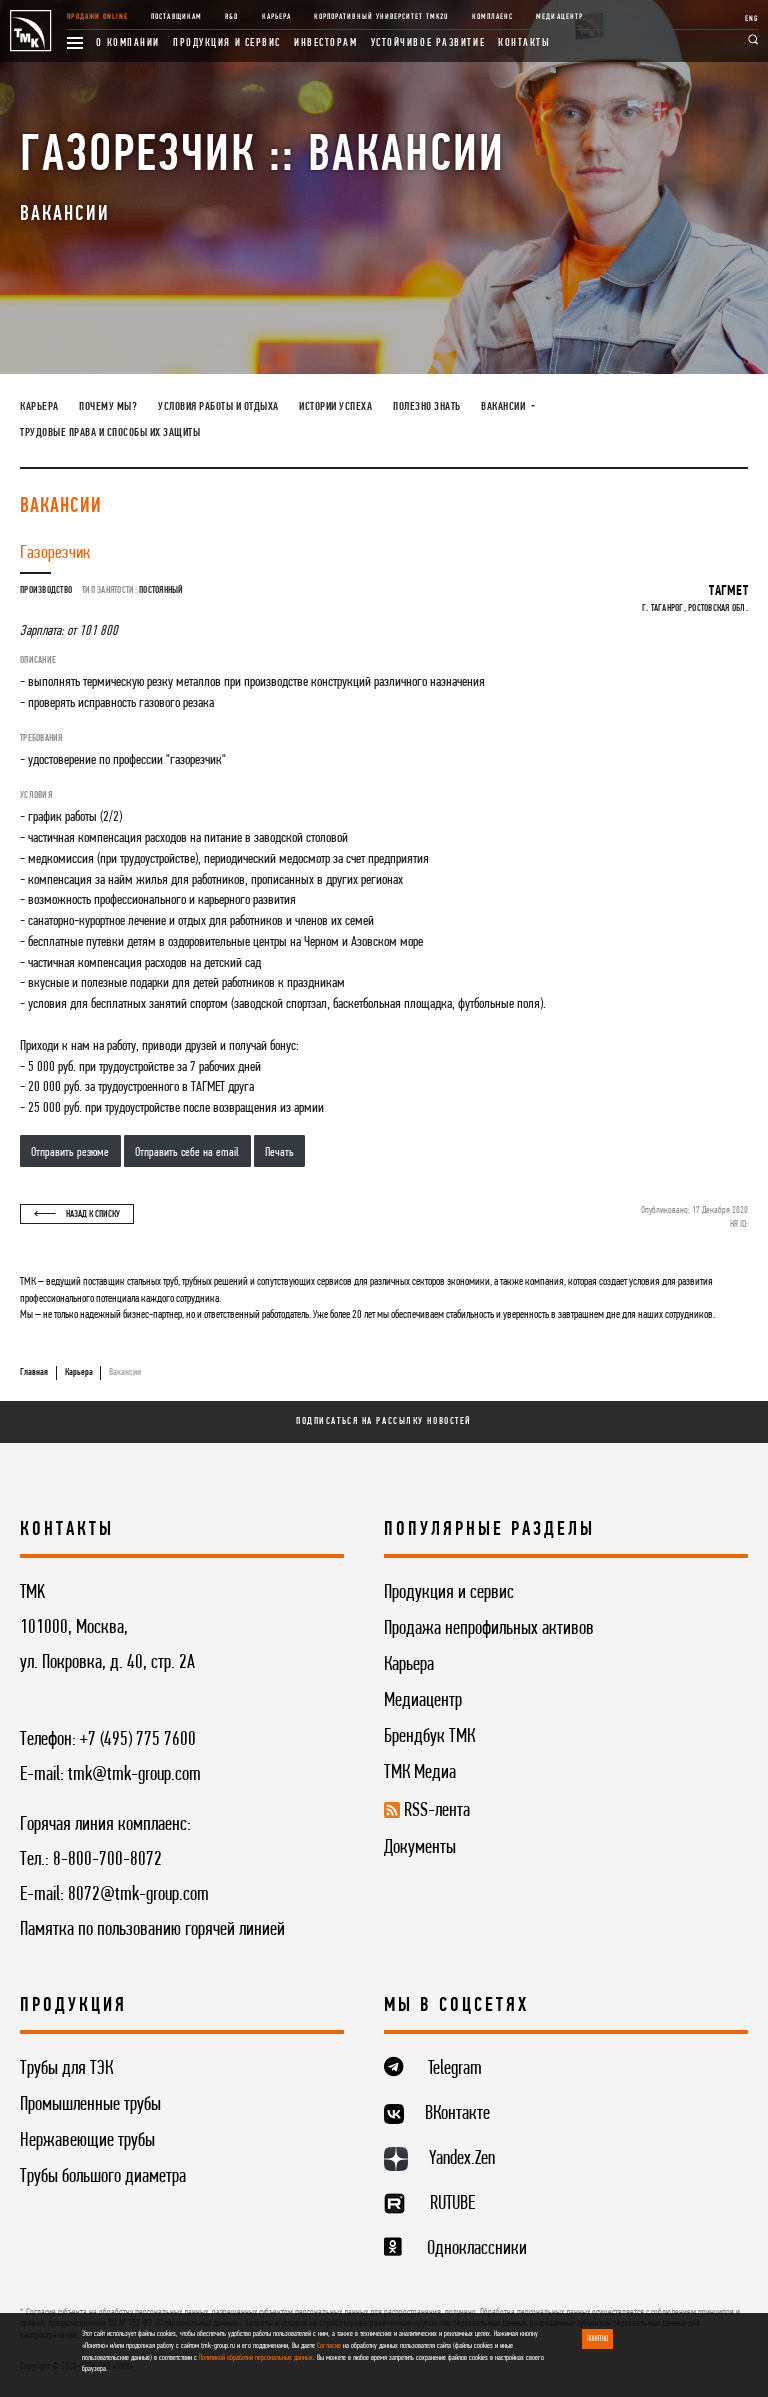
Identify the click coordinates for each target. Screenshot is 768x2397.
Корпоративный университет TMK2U (381, 17)
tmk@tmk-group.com (134, 1775)
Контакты (524, 43)
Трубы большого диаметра (103, 2177)
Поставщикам (176, 17)
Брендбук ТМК (429, 1737)
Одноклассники (477, 2249)
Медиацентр (559, 17)
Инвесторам (326, 43)
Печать (279, 1152)
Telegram (455, 2069)
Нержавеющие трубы (87, 2141)
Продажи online (97, 17)
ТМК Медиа (420, 1773)
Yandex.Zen (462, 2159)
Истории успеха (335, 407)
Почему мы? (108, 407)
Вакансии (125, 1372)
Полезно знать (427, 407)
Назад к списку (77, 1214)
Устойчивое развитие (428, 43)
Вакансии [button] (504, 407)
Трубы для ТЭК (66, 2069)
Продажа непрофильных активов (489, 1629)
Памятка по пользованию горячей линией (152, 1930)
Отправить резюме (70, 1152)
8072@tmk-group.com (138, 1895)
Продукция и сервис (227, 43)
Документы (420, 1848)
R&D (231, 17)
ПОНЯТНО (597, 2339)
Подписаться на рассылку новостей (384, 1421)
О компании (128, 43)
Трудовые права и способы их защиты (110, 433)
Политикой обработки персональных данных (256, 2358)
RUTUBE (452, 2204)
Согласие (329, 2346)
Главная (34, 1372)
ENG (751, 19)
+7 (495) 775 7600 (138, 1740)
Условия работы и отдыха (218, 407)
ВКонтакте (457, 2114)
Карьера (276, 17)
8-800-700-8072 (107, 1860)
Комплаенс (492, 17)
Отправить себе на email (187, 1152)
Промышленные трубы (90, 2105)
